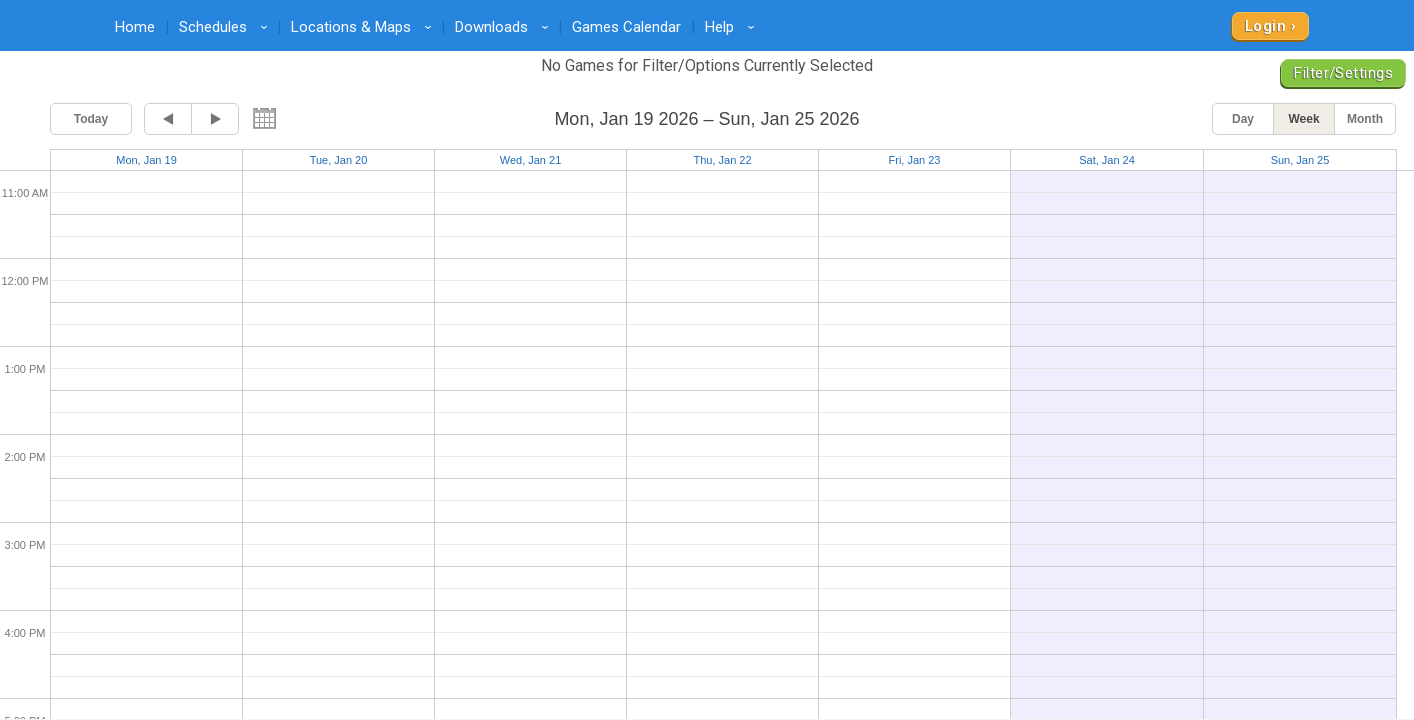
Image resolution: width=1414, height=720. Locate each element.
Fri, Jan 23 (915, 160)
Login (1265, 26)
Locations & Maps (364, 27)
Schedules (226, 27)
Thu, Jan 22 (722, 160)
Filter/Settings (1343, 73)
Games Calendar (626, 27)
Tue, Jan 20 (339, 160)
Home (135, 27)
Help (733, 27)
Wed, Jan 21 (531, 160)
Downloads (505, 27)
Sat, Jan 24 (1107, 160)
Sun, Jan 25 (1300, 160)
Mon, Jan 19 (146, 160)
